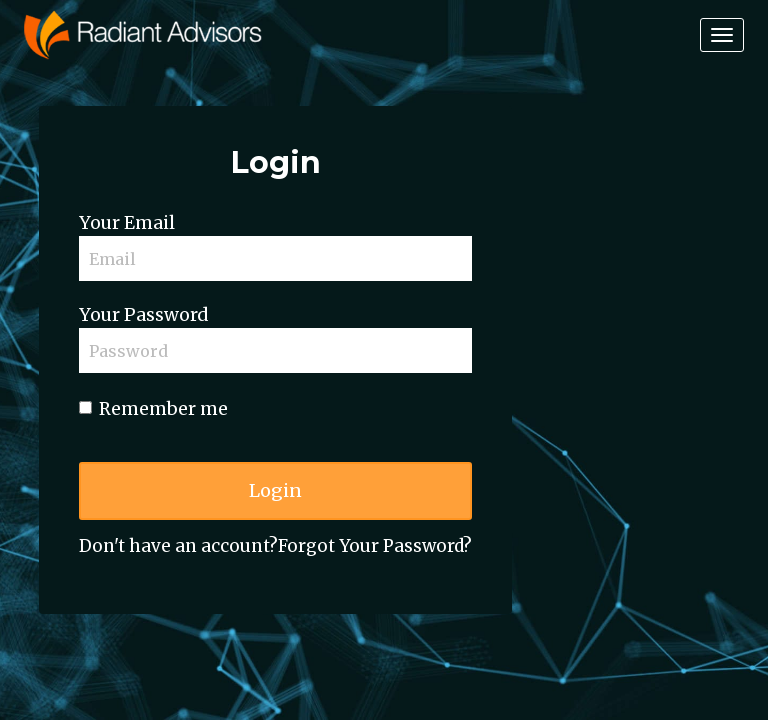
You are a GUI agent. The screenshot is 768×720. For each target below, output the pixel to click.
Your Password (143, 315)
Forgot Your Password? (375, 546)
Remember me (153, 409)
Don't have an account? (178, 546)
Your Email (127, 223)
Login (275, 490)
